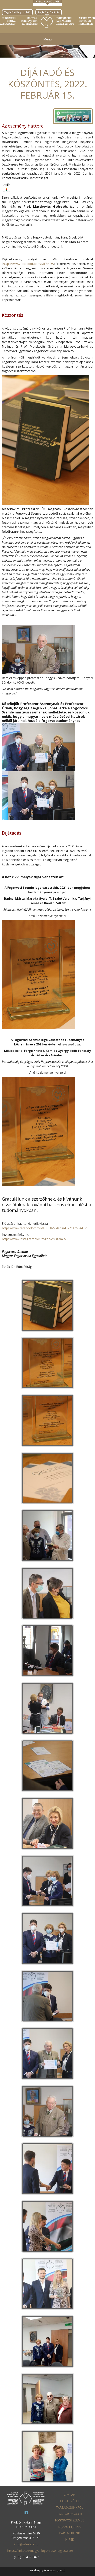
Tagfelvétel (70, 2501)
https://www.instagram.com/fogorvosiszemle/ (34, 1239)
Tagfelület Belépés (48, 12)
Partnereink (69, 2533)
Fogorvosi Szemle (69, 2520)
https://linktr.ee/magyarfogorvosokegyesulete (40, 2551)
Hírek (69, 2539)
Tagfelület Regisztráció (17, 12)
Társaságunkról (69, 2507)
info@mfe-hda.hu (26, 2544)
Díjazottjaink (69, 2527)
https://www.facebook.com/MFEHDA (28, 264)
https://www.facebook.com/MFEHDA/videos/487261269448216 (46, 1228)
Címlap (69, 2495)
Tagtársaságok (69, 2514)
